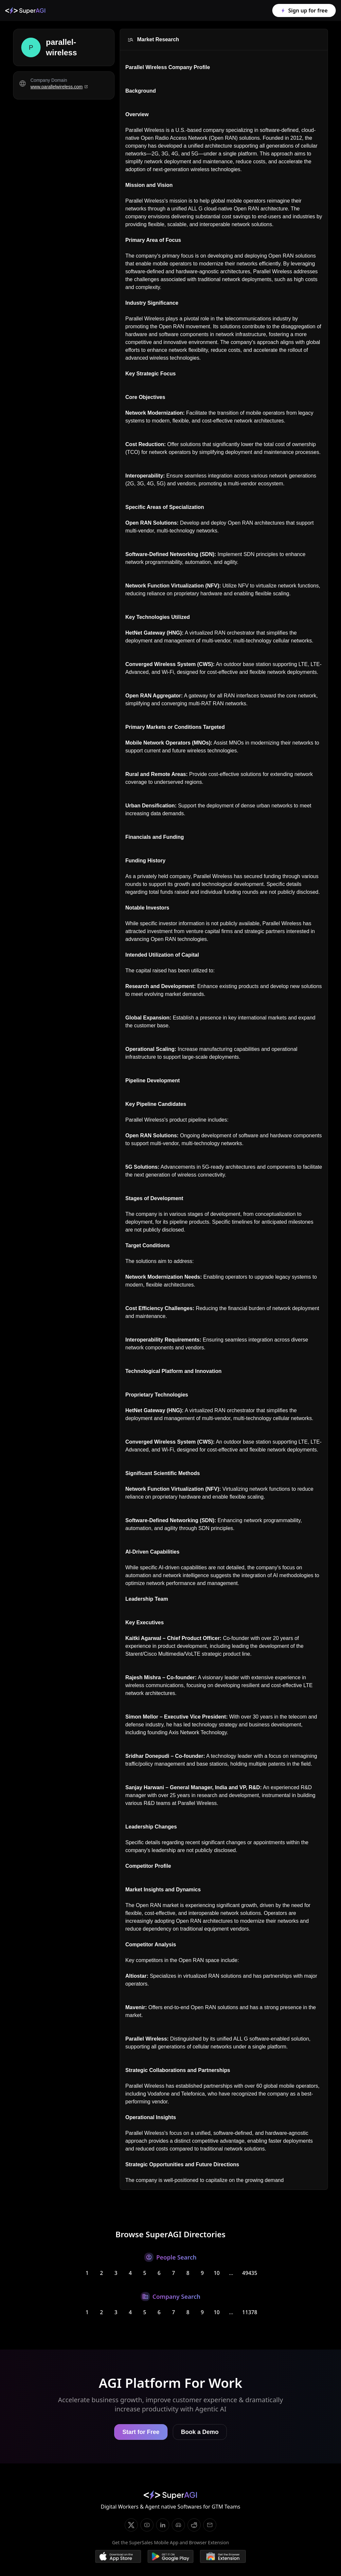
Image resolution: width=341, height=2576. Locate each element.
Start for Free (140, 2432)
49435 (249, 2273)
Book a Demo (200, 2432)
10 (217, 2273)
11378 (249, 2312)
